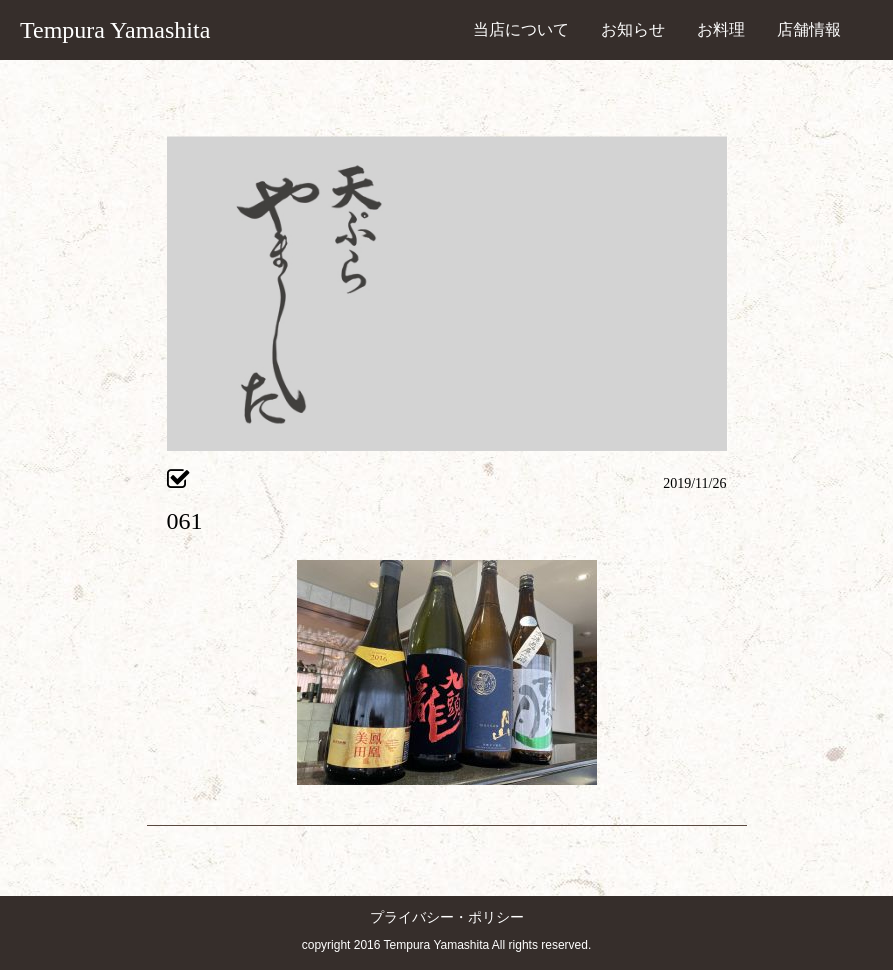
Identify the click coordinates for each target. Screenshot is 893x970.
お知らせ (633, 29)
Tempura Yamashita (115, 30)
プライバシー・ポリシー (447, 917)
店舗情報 (809, 29)
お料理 (721, 29)
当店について (521, 29)
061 (185, 521)
